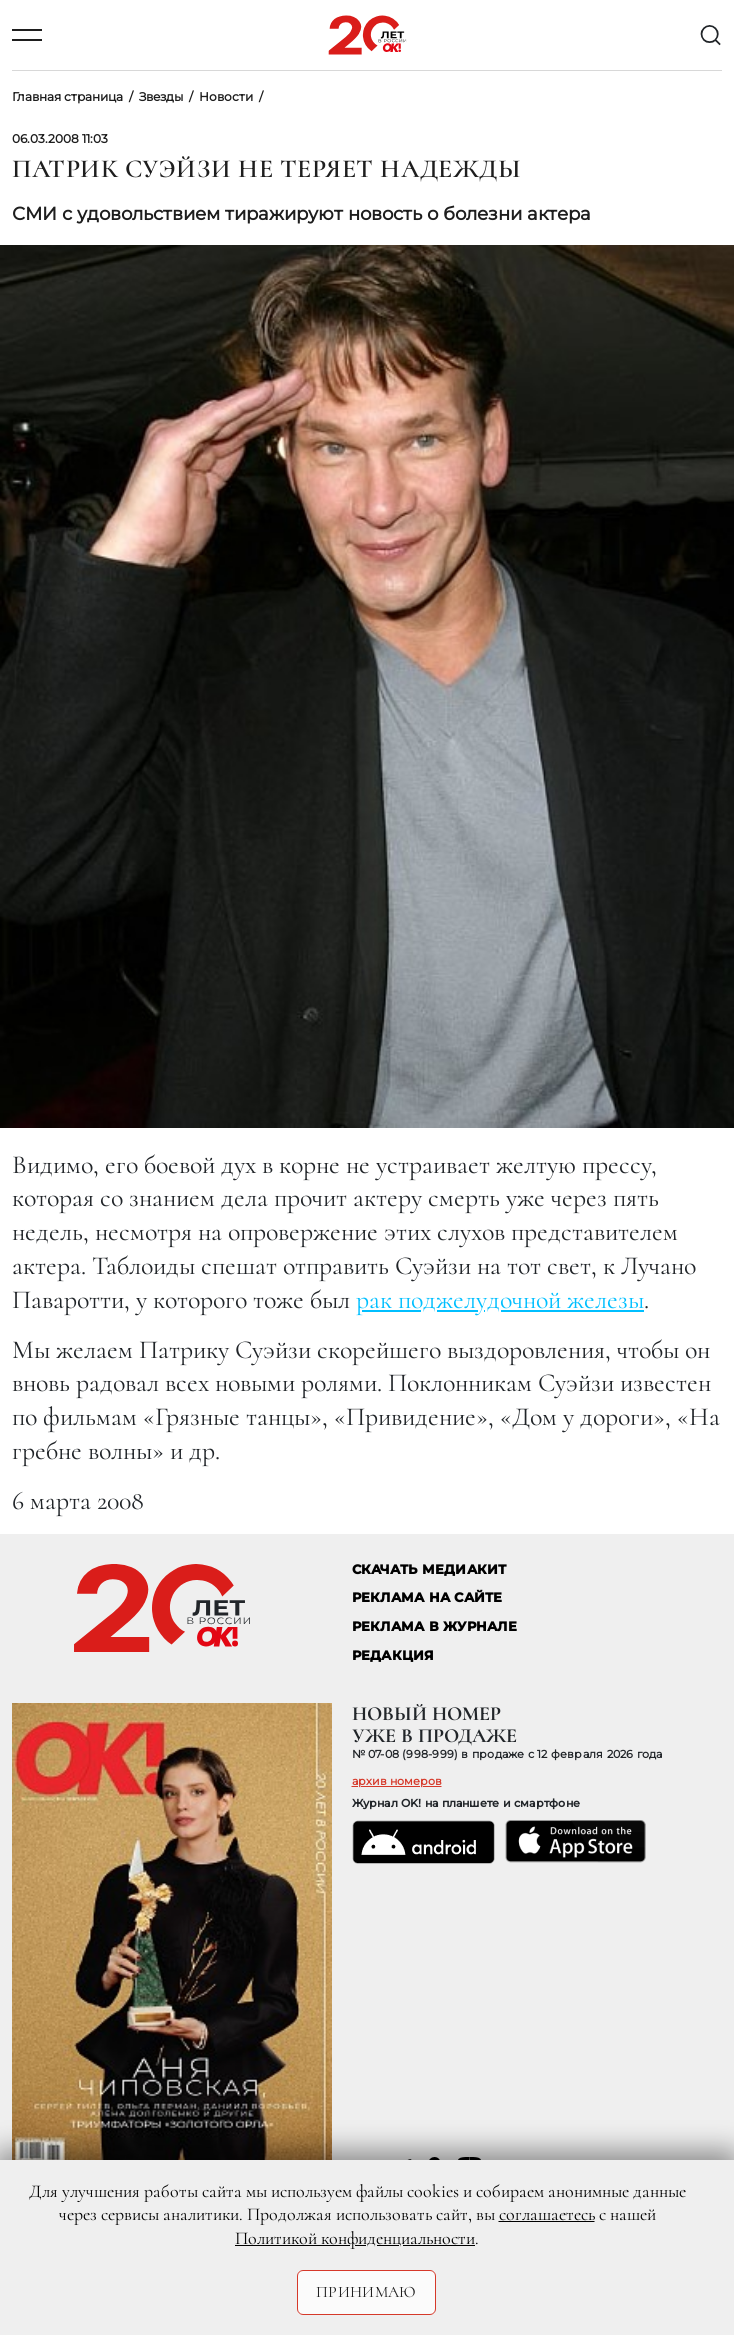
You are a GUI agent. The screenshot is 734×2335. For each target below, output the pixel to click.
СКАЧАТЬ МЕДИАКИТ (429, 1569)
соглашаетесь (547, 2214)
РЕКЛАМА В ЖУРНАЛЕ (434, 1626)
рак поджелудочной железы (500, 1299)
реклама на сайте (427, 1597)
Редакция (393, 1655)
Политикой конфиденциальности (355, 2238)
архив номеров (397, 1781)
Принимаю (366, 2292)
